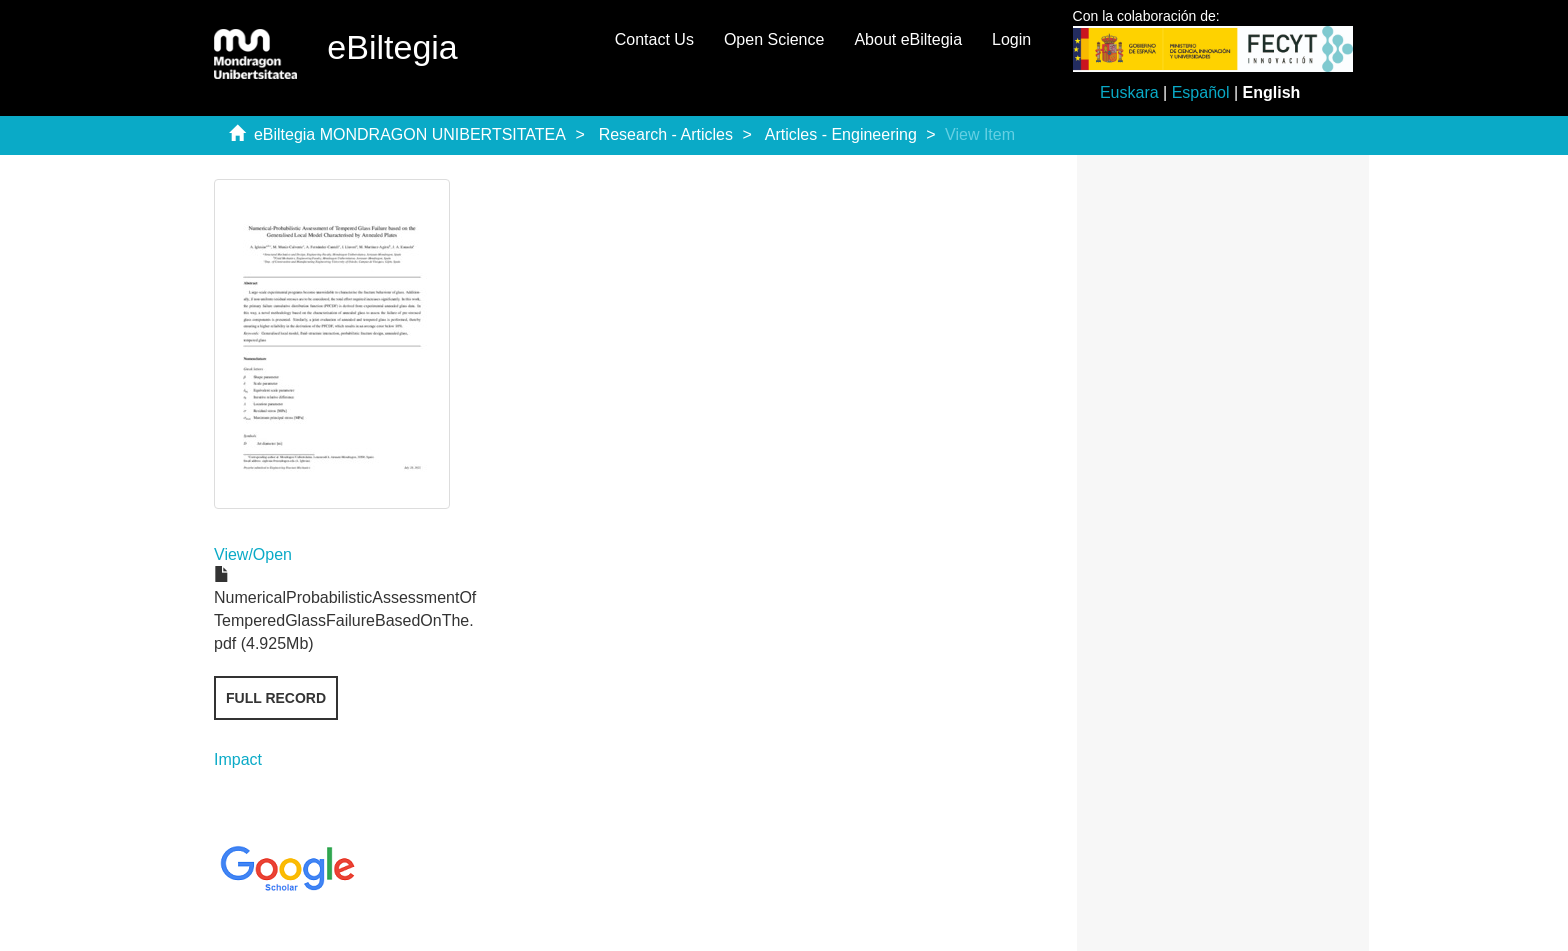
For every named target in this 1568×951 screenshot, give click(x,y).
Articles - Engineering (841, 134)
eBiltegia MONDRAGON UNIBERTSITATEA (410, 134)
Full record (276, 698)
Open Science (774, 39)
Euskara (1129, 92)
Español (1201, 92)
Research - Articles (666, 134)
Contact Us (654, 39)
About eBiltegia (908, 39)
